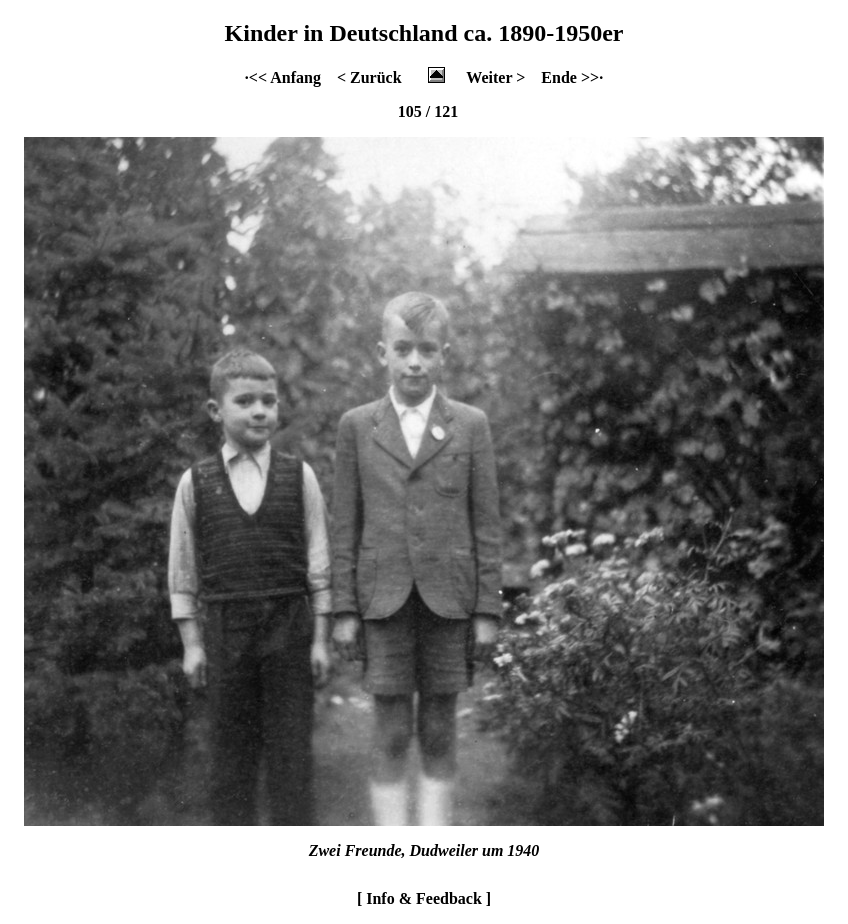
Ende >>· (572, 77)
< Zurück (369, 77)
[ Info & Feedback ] (424, 898)
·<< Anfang (283, 77)
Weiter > (495, 77)
